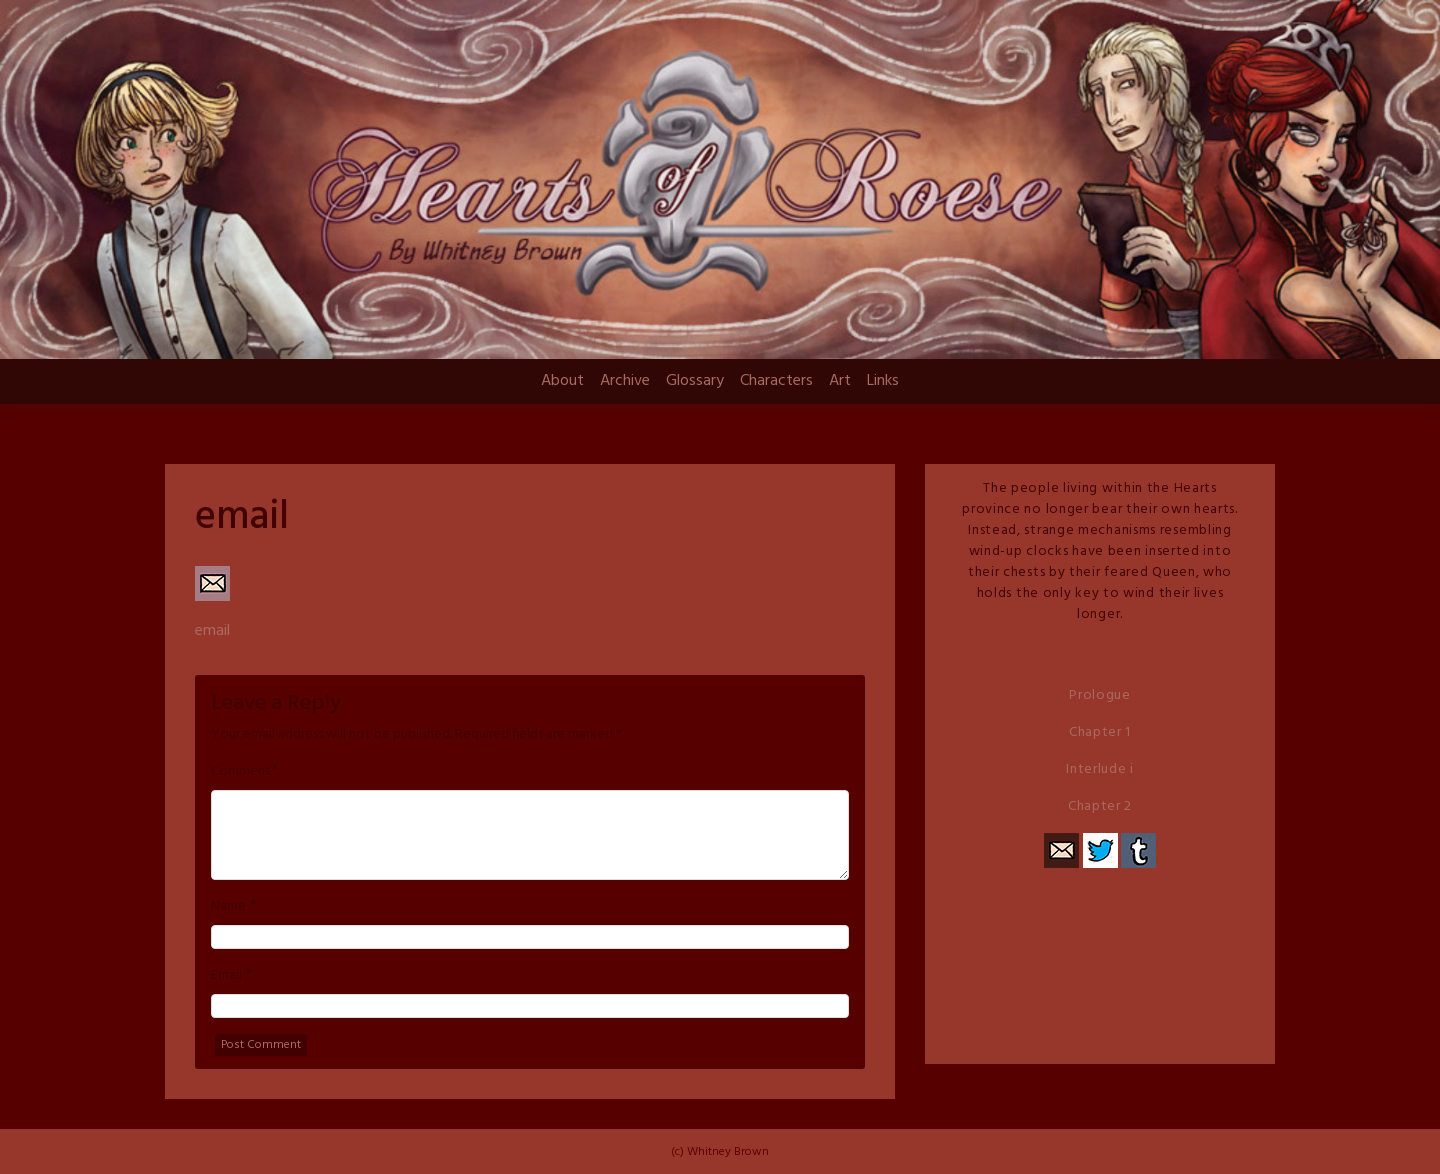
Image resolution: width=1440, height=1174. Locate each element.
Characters (776, 381)
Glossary (695, 381)
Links (883, 381)
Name (228, 907)
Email (226, 976)
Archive (625, 381)
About (562, 381)
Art (840, 381)
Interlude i (1100, 769)
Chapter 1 (1100, 732)
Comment (241, 772)
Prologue (1100, 695)
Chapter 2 (1100, 806)
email (212, 631)
